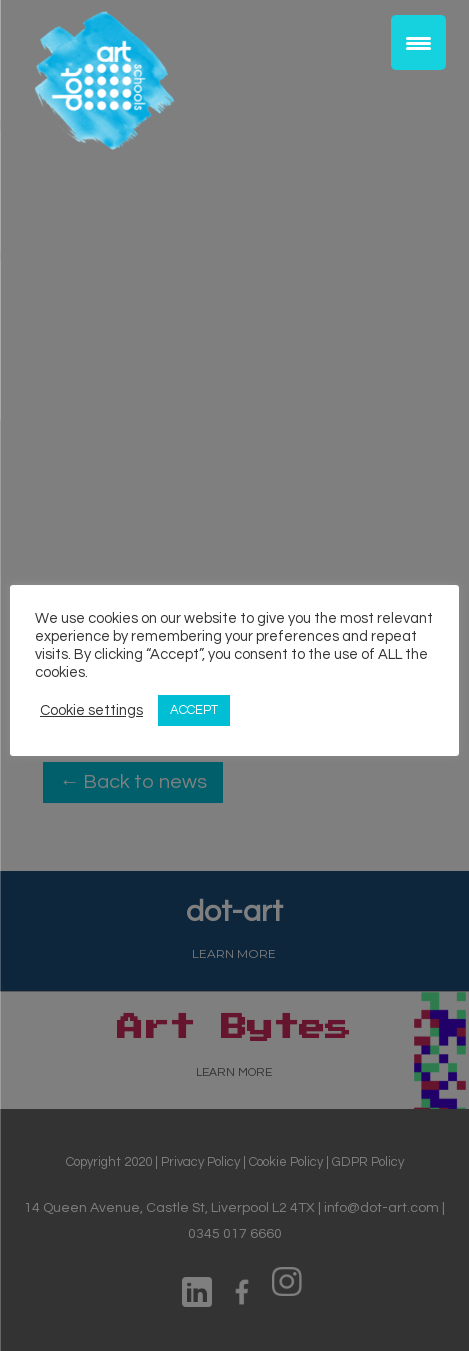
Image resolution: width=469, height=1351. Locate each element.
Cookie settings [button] (91, 710)
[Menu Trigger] (418, 42)
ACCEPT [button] (194, 710)
